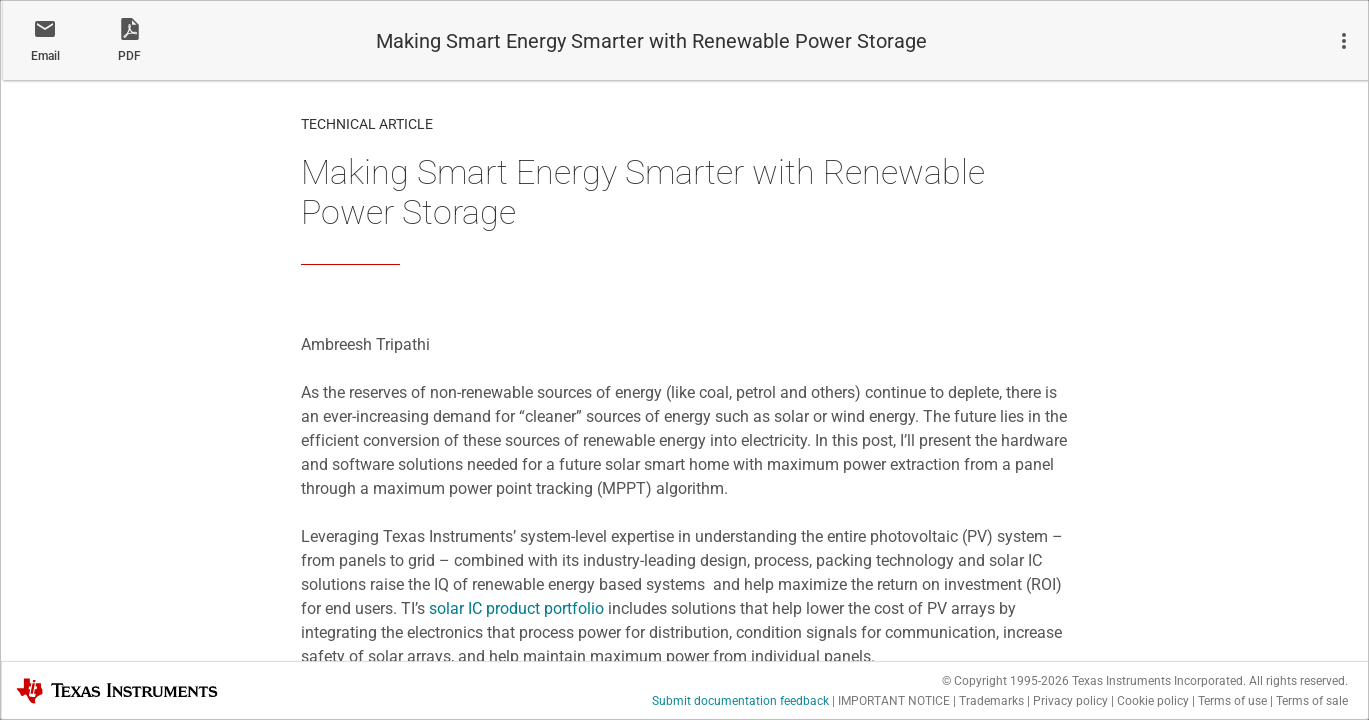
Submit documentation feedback (740, 701)
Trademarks (991, 701)
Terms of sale (1312, 701)
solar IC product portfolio (516, 608)
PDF (129, 56)
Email (45, 56)
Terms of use (1232, 701)
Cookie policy (1153, 701)
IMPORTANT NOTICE (894, 701)
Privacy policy (1070, 701)
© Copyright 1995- (1005, 681)
